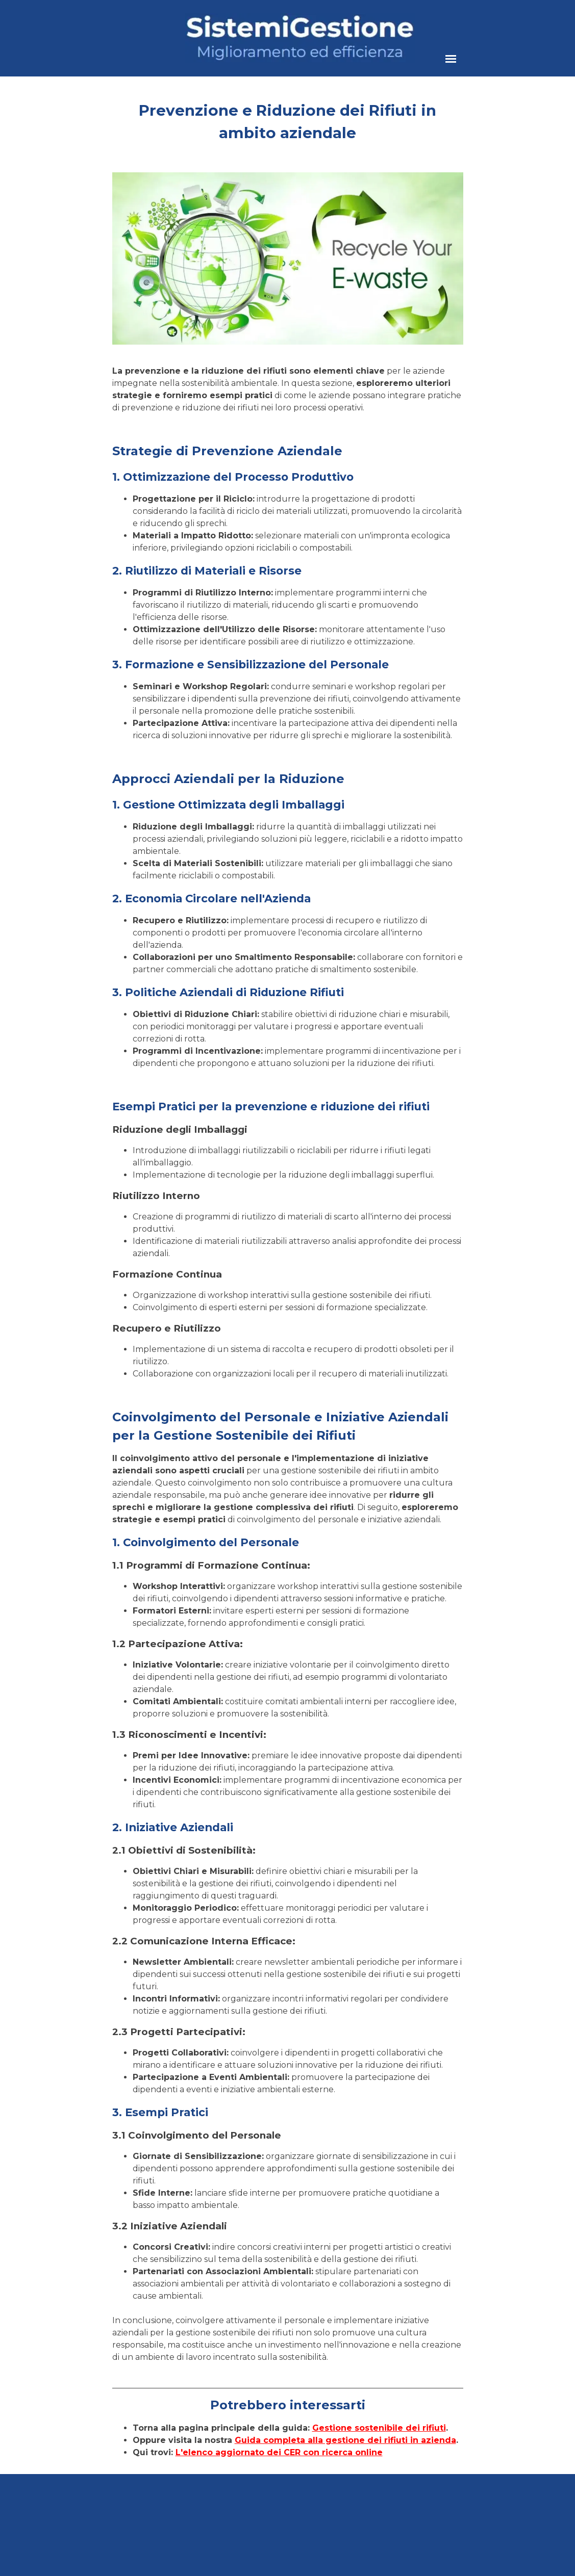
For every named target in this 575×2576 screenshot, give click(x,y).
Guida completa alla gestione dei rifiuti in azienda (345, 2440)
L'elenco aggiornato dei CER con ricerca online (279, 2452)
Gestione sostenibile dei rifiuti (379, 2428)
